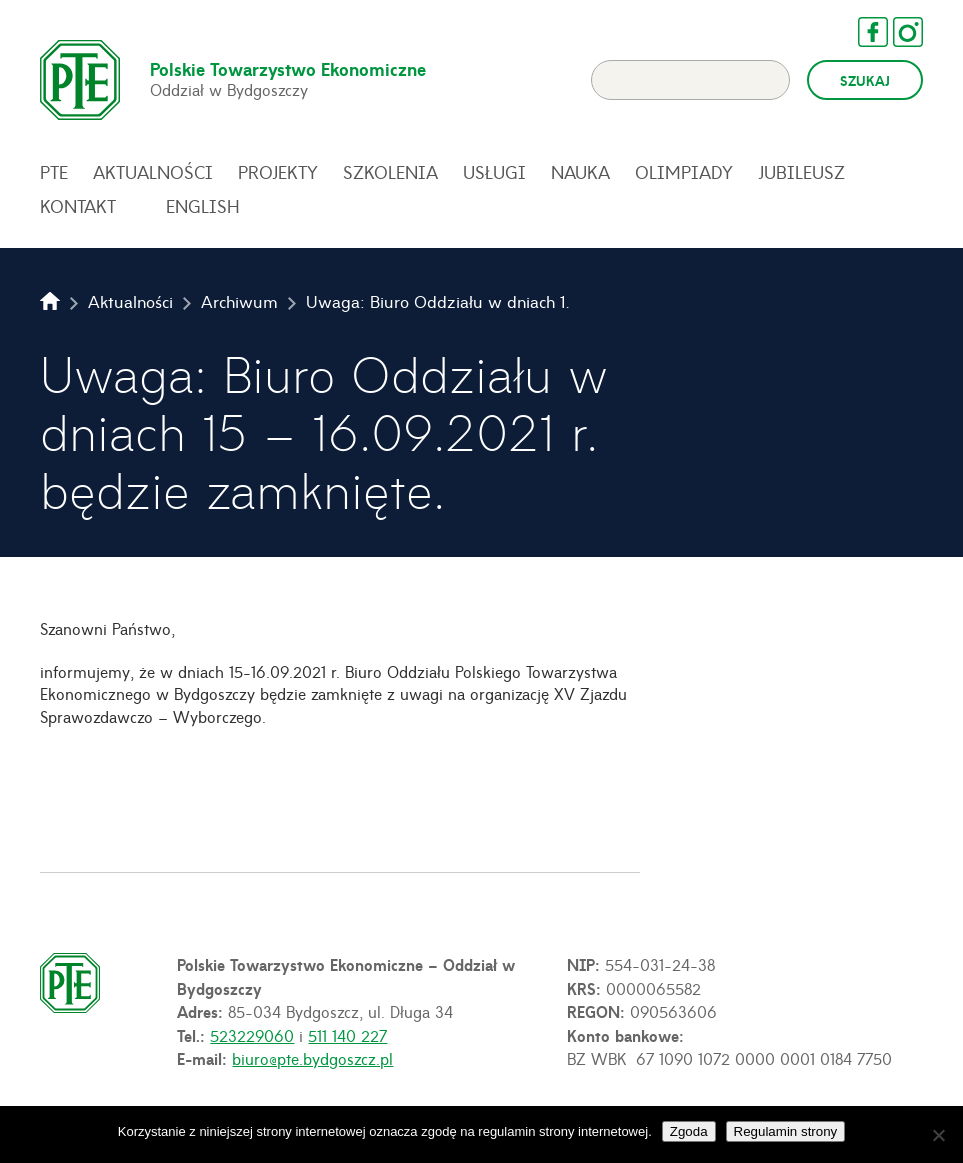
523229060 (252, 1035)
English (203, 206)
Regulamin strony (786, 1131)
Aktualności (153, 172)
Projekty (278, 172)
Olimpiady (684, 172)
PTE (54, 172)
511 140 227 (347, 1035)
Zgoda (689, 1131)
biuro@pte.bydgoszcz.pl (312, 1058)
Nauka (580, 172)
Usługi (494, 172)
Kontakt (78, 206)
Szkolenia (390, 172)
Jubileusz (801, 172)
